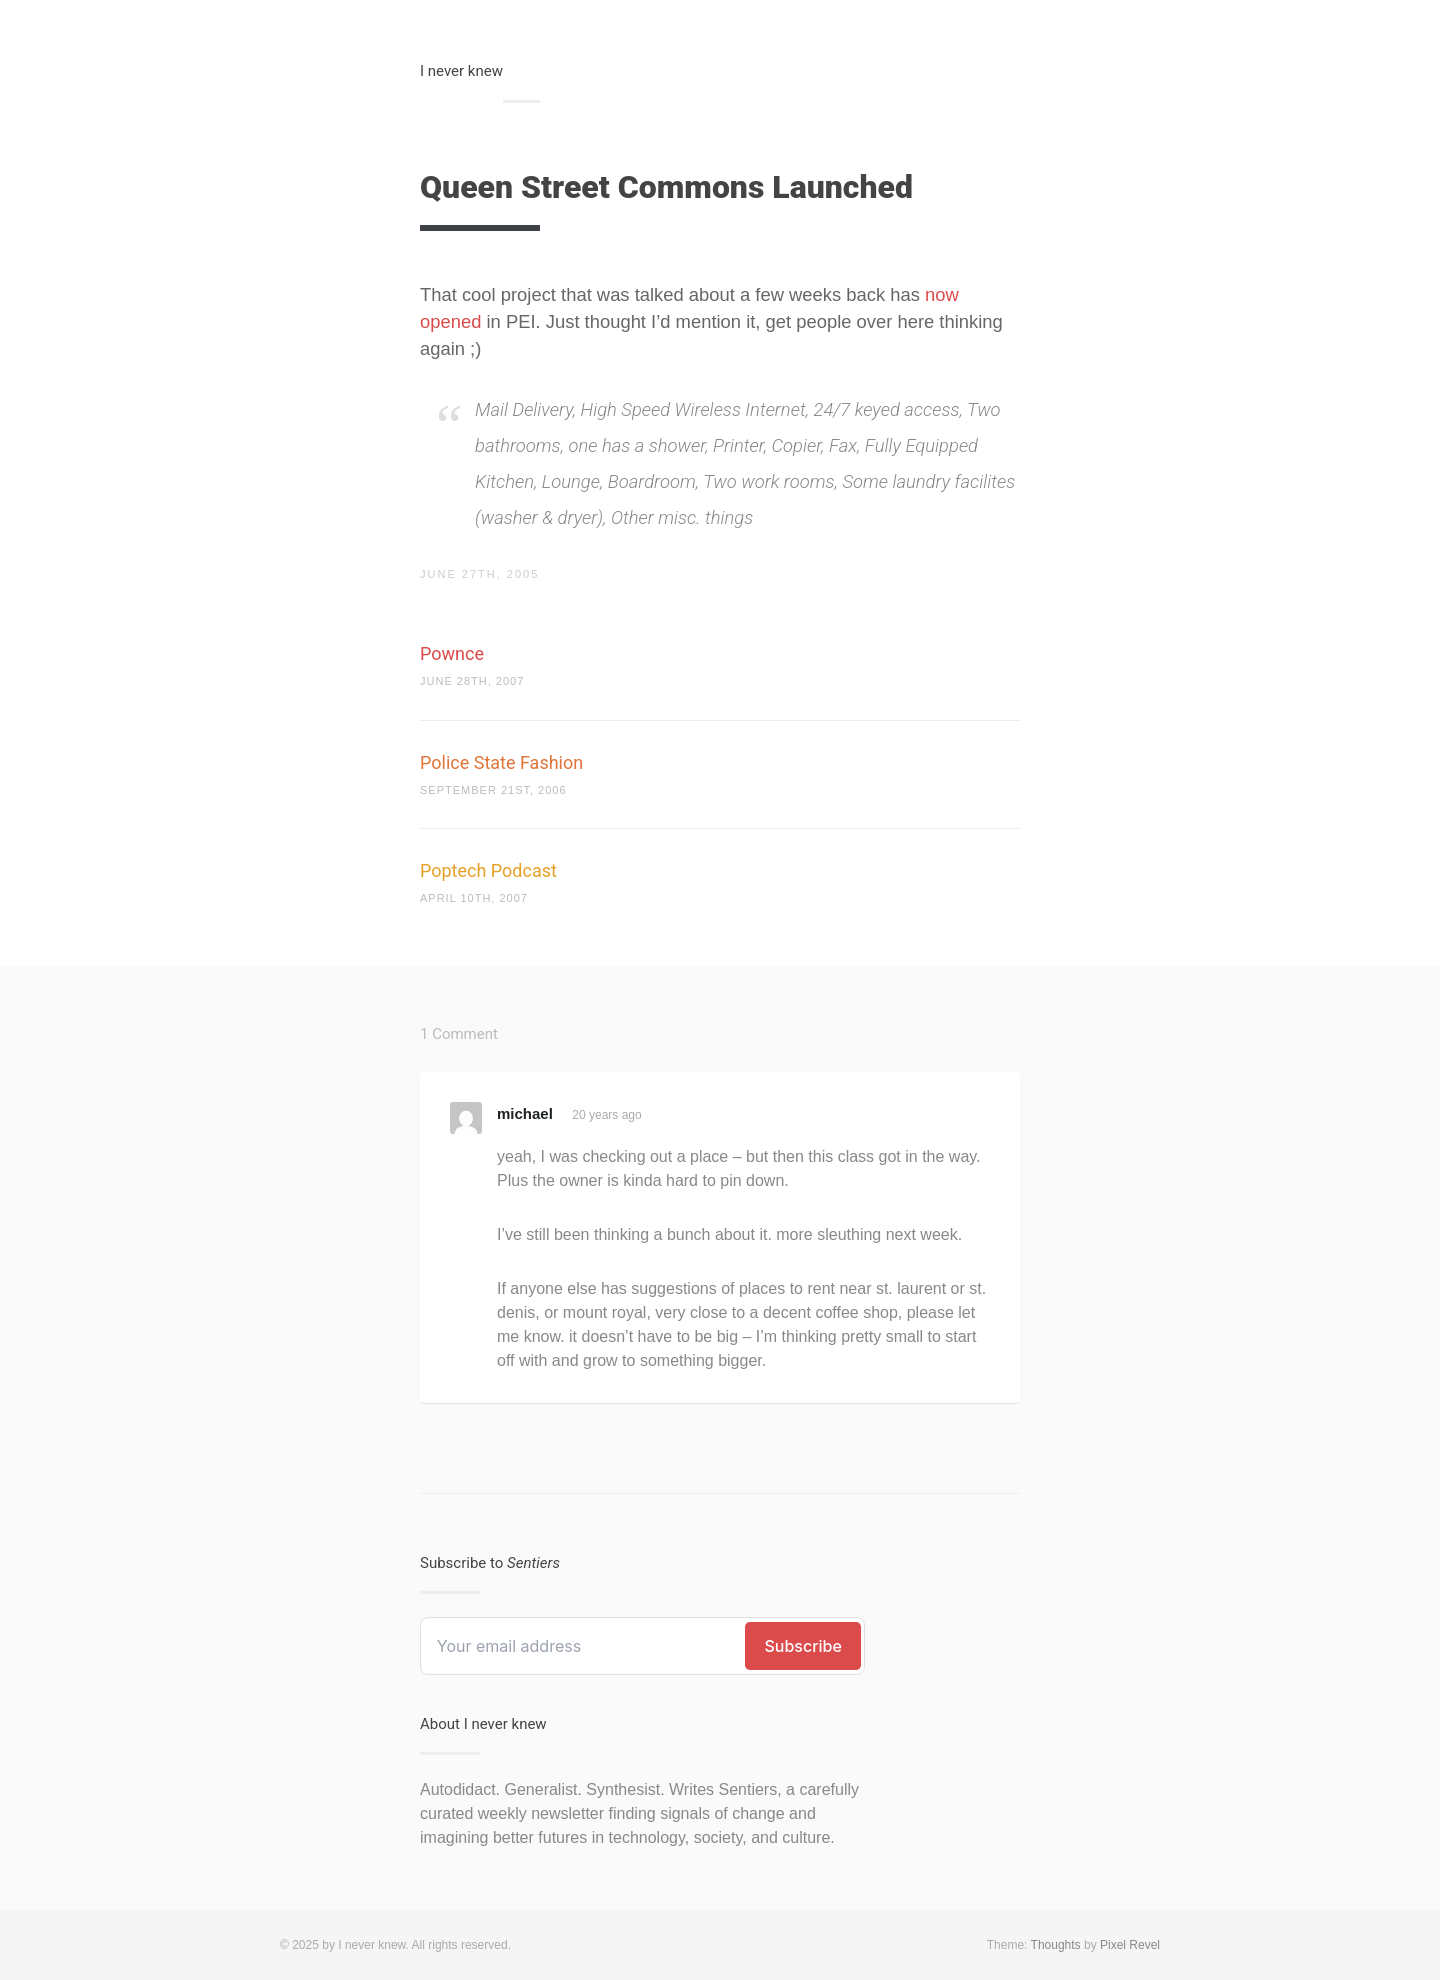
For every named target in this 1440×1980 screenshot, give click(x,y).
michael (525, 1113)
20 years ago (606, 1115)
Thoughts (1056, 1945)
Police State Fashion (501, 762)
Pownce (452, 653)
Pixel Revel (1130, 1945)
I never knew (461, 71)
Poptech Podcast (488, 870)
